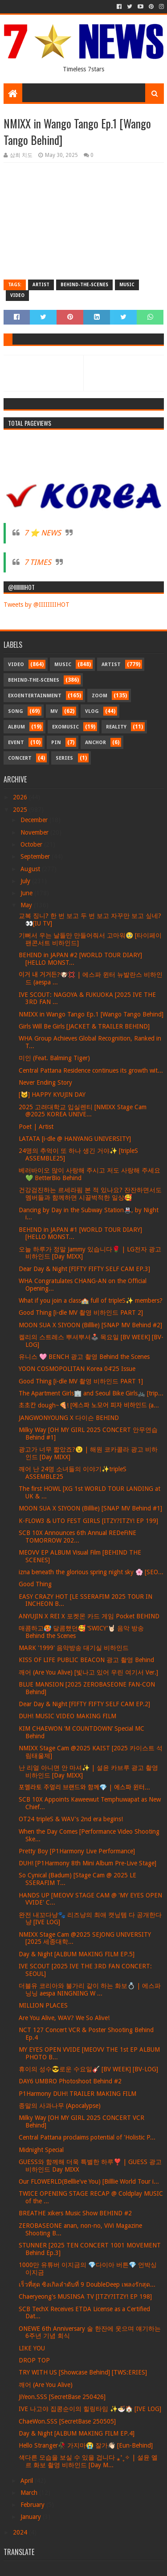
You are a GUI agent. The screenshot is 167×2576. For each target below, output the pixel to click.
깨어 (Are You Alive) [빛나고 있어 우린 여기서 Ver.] (88, 1672)
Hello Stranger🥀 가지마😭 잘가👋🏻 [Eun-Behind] (86, 2445)
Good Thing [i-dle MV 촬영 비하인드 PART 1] (81, 1381)
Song (15, 711)
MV (54, 711)
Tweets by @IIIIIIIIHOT (36, 604)
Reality (116, 727)
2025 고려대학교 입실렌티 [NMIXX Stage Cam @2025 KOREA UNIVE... (83, 1110)
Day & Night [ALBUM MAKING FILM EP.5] (76, 1954)
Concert (20, 758)
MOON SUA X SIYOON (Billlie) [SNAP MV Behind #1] (90, 1508)
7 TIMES (37, 562)
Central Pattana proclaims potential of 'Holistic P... (87, 2137)
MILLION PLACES (43, 2005)
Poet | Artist (36, 1126)
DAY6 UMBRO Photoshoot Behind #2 (70, 2081)
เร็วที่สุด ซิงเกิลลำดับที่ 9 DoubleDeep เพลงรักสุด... (87, 2284)
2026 (21, 797)
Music (126, 284)
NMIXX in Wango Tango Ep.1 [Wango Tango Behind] (91, 1014)
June (27, 893)
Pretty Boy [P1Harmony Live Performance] (77, 1851)
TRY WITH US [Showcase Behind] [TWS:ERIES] (83, 2372)
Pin (56, 742)
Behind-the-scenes (84, 284)
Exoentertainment (34, 696)
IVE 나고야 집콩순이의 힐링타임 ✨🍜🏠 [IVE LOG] (90, 2408)
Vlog (92, 711)
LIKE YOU (32, 2348)
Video (17, 295)
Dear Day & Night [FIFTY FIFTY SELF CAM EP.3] (84, 1268)
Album (16, 727)
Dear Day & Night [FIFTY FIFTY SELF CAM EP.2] (84, 1704)
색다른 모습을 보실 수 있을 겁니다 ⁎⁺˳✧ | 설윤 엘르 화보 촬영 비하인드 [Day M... (88, 2461)
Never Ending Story (45, 1082)
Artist (41, 284)
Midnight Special (41, 2149)
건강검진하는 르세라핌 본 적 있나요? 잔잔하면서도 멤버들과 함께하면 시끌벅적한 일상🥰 (90, 1193)
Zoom (99, 696)
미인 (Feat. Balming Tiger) (54, 1058)
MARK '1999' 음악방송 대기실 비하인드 (74, 1647)
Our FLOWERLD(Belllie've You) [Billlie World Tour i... (89, 2181)
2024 (21, 2532)
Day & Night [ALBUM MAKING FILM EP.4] (76, 2433)
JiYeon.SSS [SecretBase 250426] (62, 2396)
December (34, 819)
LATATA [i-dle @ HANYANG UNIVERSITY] (75, 1138)
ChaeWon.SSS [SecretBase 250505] (67, 2421)
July (26, 881)
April (27, 2480)
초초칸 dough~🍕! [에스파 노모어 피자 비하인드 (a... (89, 1405)
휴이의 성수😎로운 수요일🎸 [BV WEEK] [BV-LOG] (88, 2069)
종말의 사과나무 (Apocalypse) (60, 2105)
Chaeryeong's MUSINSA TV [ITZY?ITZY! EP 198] (85, 2296)
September (36, 856)
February (33, 2504)
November (35, 832)
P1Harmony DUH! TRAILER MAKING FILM (77, 2093)
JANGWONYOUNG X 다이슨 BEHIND (69, 1417)
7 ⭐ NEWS (42, 532)
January (31, 2516)
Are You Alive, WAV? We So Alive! (64, 2017)
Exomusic (65, 727)
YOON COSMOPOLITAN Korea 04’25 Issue (77, 1368)
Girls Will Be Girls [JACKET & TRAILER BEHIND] (84, 1026)
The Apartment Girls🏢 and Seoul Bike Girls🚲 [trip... (91, 1393)
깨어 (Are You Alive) (46, 2384)
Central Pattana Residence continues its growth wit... (91, 1070)
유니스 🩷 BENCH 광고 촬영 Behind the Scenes (84, 1356)
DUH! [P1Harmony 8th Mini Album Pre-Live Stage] (87, 1863)
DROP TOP (34, 2360)
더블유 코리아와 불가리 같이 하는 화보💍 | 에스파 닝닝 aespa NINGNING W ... (90, 1989)
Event (16, 742)
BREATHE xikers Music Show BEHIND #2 (75, 2213)
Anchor (95, 742)
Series (64, 758)
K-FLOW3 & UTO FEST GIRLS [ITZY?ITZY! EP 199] (88, 1520)
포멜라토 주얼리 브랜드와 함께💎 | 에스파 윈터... (84, 1787)
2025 (21, 809)
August (31, 868)
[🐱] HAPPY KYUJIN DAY (52, 1094)
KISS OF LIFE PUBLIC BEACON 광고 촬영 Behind (86, 1659)
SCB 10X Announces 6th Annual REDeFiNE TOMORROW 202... (77, 1536)
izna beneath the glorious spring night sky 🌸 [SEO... (91, 1572)
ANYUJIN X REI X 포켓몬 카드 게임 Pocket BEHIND (89, 1616)
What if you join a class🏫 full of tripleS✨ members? (91, 1300)
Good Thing (35, 1584)
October (32, 844)
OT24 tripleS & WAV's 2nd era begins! (71, 1819)
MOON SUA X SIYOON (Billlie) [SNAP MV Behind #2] (90, 1325)
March (29, 2492)
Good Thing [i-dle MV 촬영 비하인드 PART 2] (81, 1312)
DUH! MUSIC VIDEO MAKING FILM (67, 1716)
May (27, 905)
